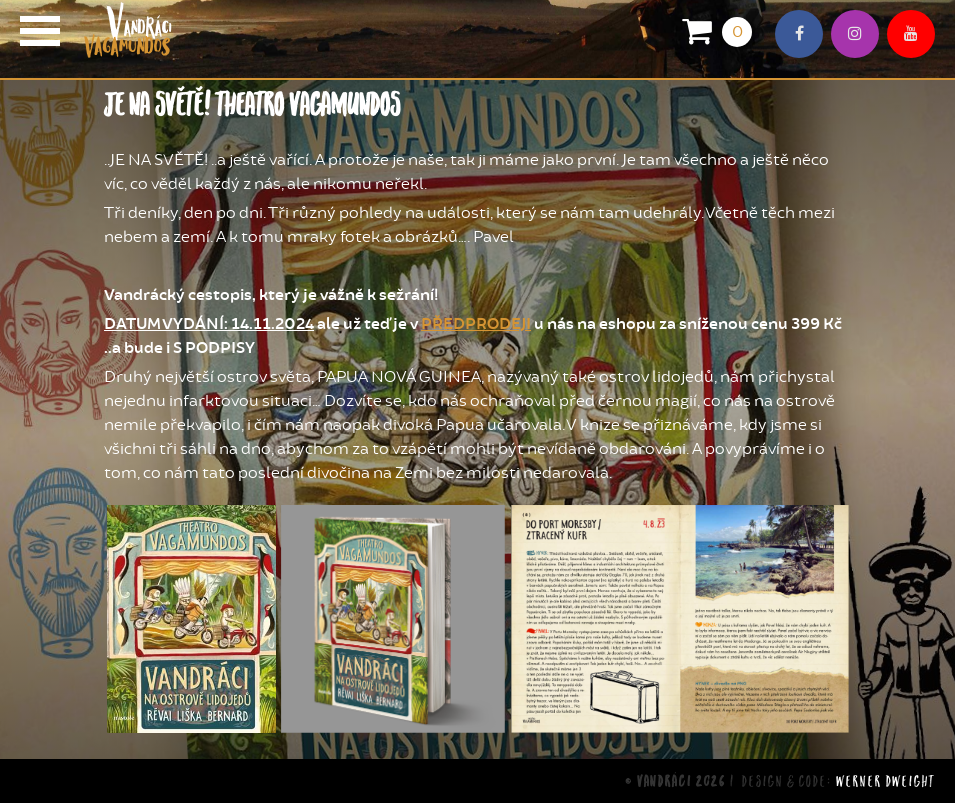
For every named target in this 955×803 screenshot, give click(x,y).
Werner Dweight (885, 780)
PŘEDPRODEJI (476, 324)
